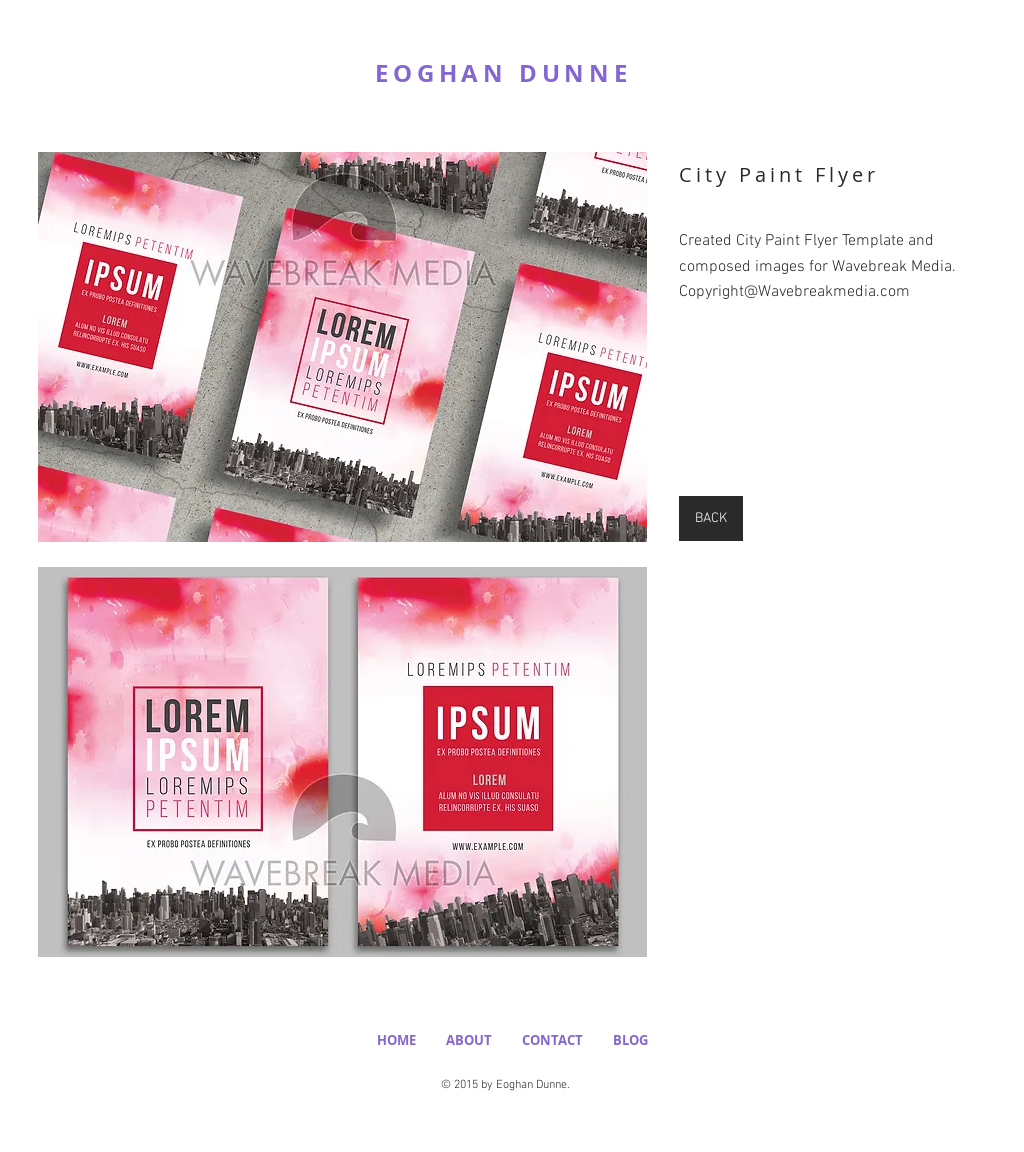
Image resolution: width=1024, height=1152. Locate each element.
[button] (342, 347)
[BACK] (711, 518)
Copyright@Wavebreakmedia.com (794, 292)
